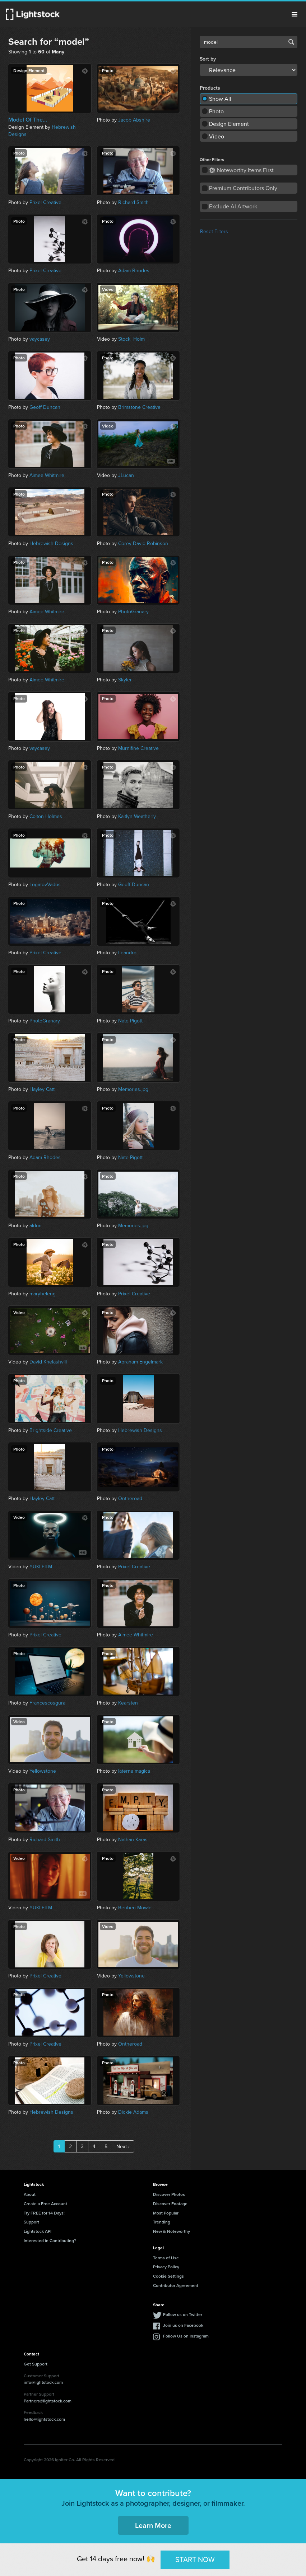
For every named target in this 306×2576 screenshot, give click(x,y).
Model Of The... (27, 119)
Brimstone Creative (139, 407)
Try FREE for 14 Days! (44, 2213)
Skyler (125, 679)
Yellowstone (42, 1770)
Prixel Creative (45, 202)
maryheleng (42, 1293)
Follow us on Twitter (182, 2314)
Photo (216, 111)
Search (291, 42)
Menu (294, 14)
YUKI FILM (40, 1566)
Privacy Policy (166, 2267)
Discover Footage (170, 2204)
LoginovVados (45, 884)
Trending (161, 2222)
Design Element (229, 124)
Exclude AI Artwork (233, 206)
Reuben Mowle (135, 1907)
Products (210, 87)
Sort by (208, 58)
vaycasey (39, 338)
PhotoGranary (133, 611)
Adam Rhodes (133, 270)
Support (31, 2222)
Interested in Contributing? (50, 2240)
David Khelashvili (48, 1361)
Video (216, 136)
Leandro (127, 952)
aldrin (35, 1225)
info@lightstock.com (43, 2382)
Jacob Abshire (134, 119)
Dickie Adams (133, 2112)
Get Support (35, 2364)
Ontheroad (130, 1498)
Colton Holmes (45, 816)
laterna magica (134, 1770)
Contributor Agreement (175, 2285)
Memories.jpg (133, 1089)
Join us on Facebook (183, 2325)
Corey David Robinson (143, 543)
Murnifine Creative (138, 748)
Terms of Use (166, 2258)
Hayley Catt (42, 1089)
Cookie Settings (168, 2276)
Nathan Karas (133, 1839)
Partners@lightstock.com (47, 2401)
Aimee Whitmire (46, 475)
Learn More (153, 2525)
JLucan (126, 475)
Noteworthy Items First (241, 170)
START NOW (195, 2559)
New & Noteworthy (171, 2231)
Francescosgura (47, 1702)
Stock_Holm (131, 338)
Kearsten (128, 1702)
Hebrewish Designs (51, 543)
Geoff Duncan (44, 407)
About (30, 2194)
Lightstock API (37, 2231)
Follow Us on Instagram (186, 2336)
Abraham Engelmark (140, 1361)
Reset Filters (214, 231)
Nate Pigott (130, 1020)
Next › (123, 2146)
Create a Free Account (45, 2204)
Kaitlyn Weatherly (137, 816)
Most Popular (165, 2213)
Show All (220, 99)
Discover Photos (169, 2194)
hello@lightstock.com (44, 2419)
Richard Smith (133, 202)
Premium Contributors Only (243, 188)
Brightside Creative (50, 1430)
